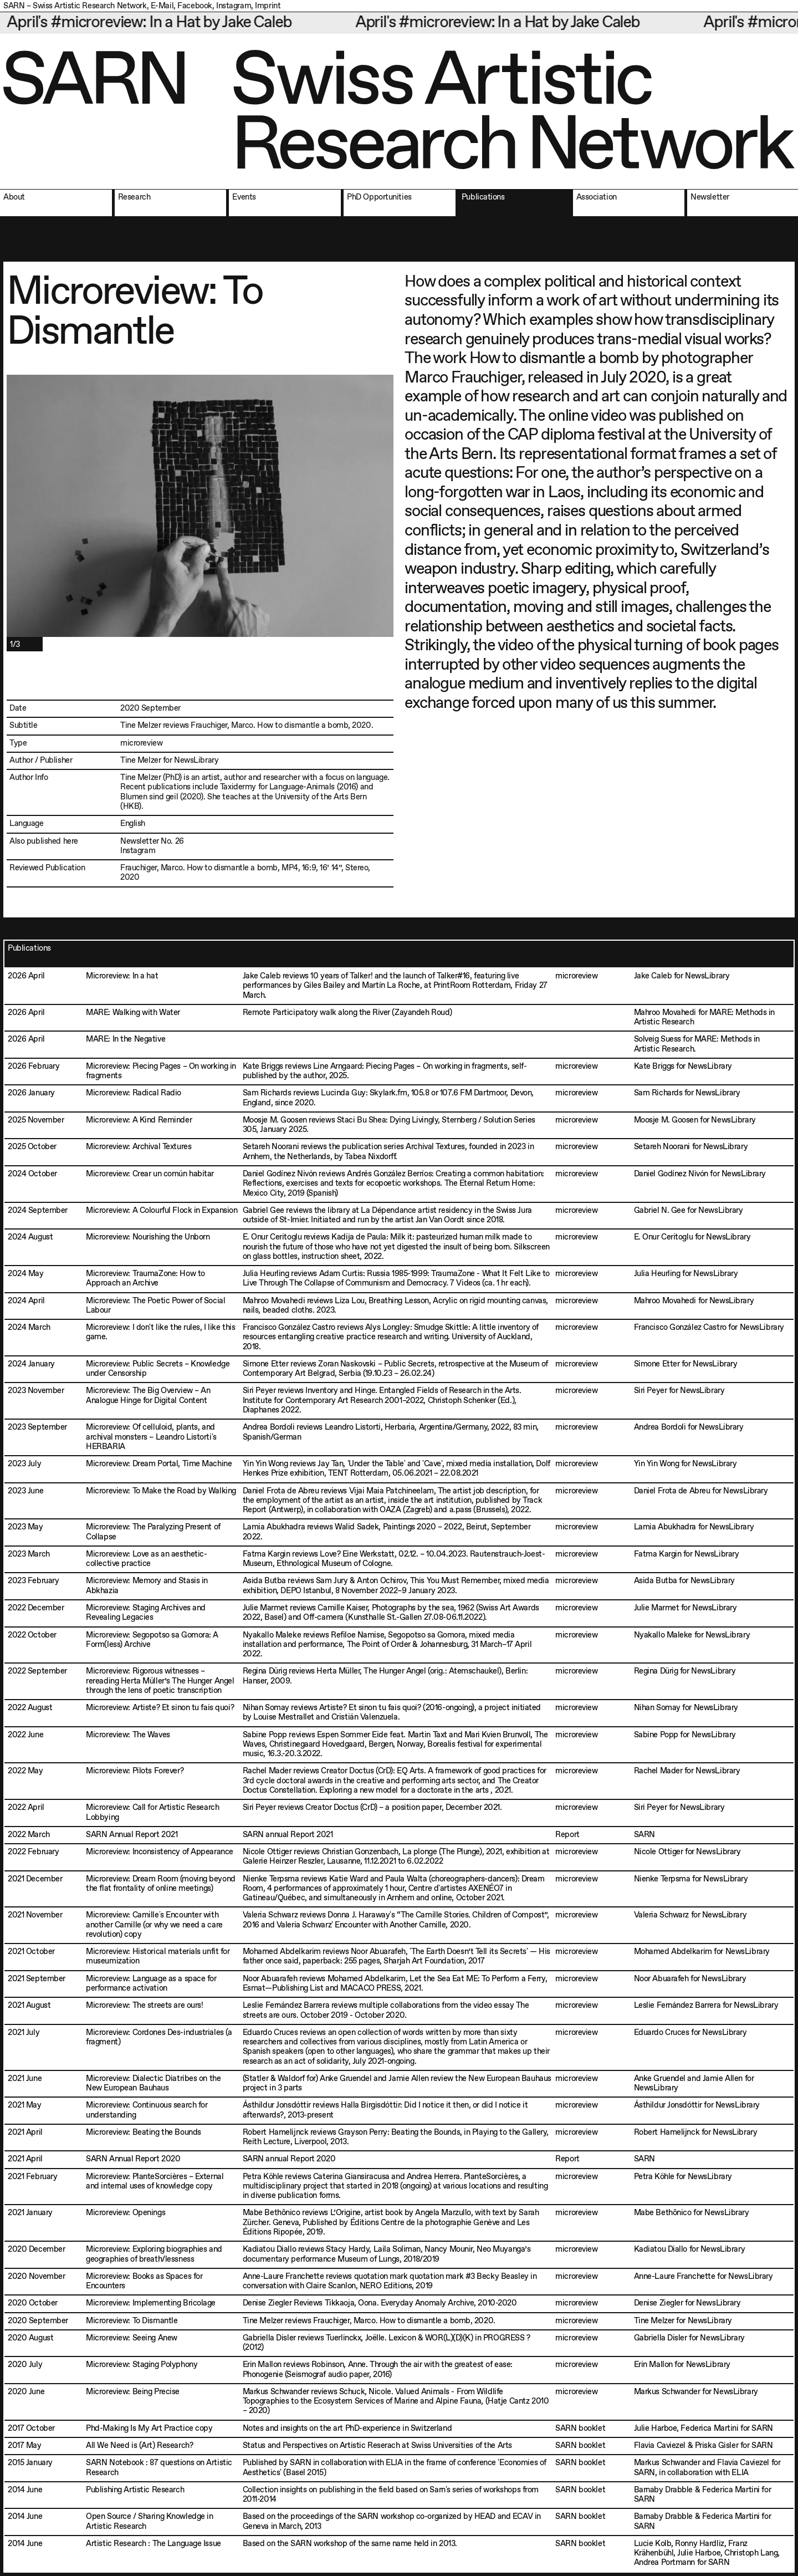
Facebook (194, 6)
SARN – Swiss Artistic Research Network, (76, 6)
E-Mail (162, 6)
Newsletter (139, 841)
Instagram (233, 6)
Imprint (267, 6)
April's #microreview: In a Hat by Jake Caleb (179, 22)
